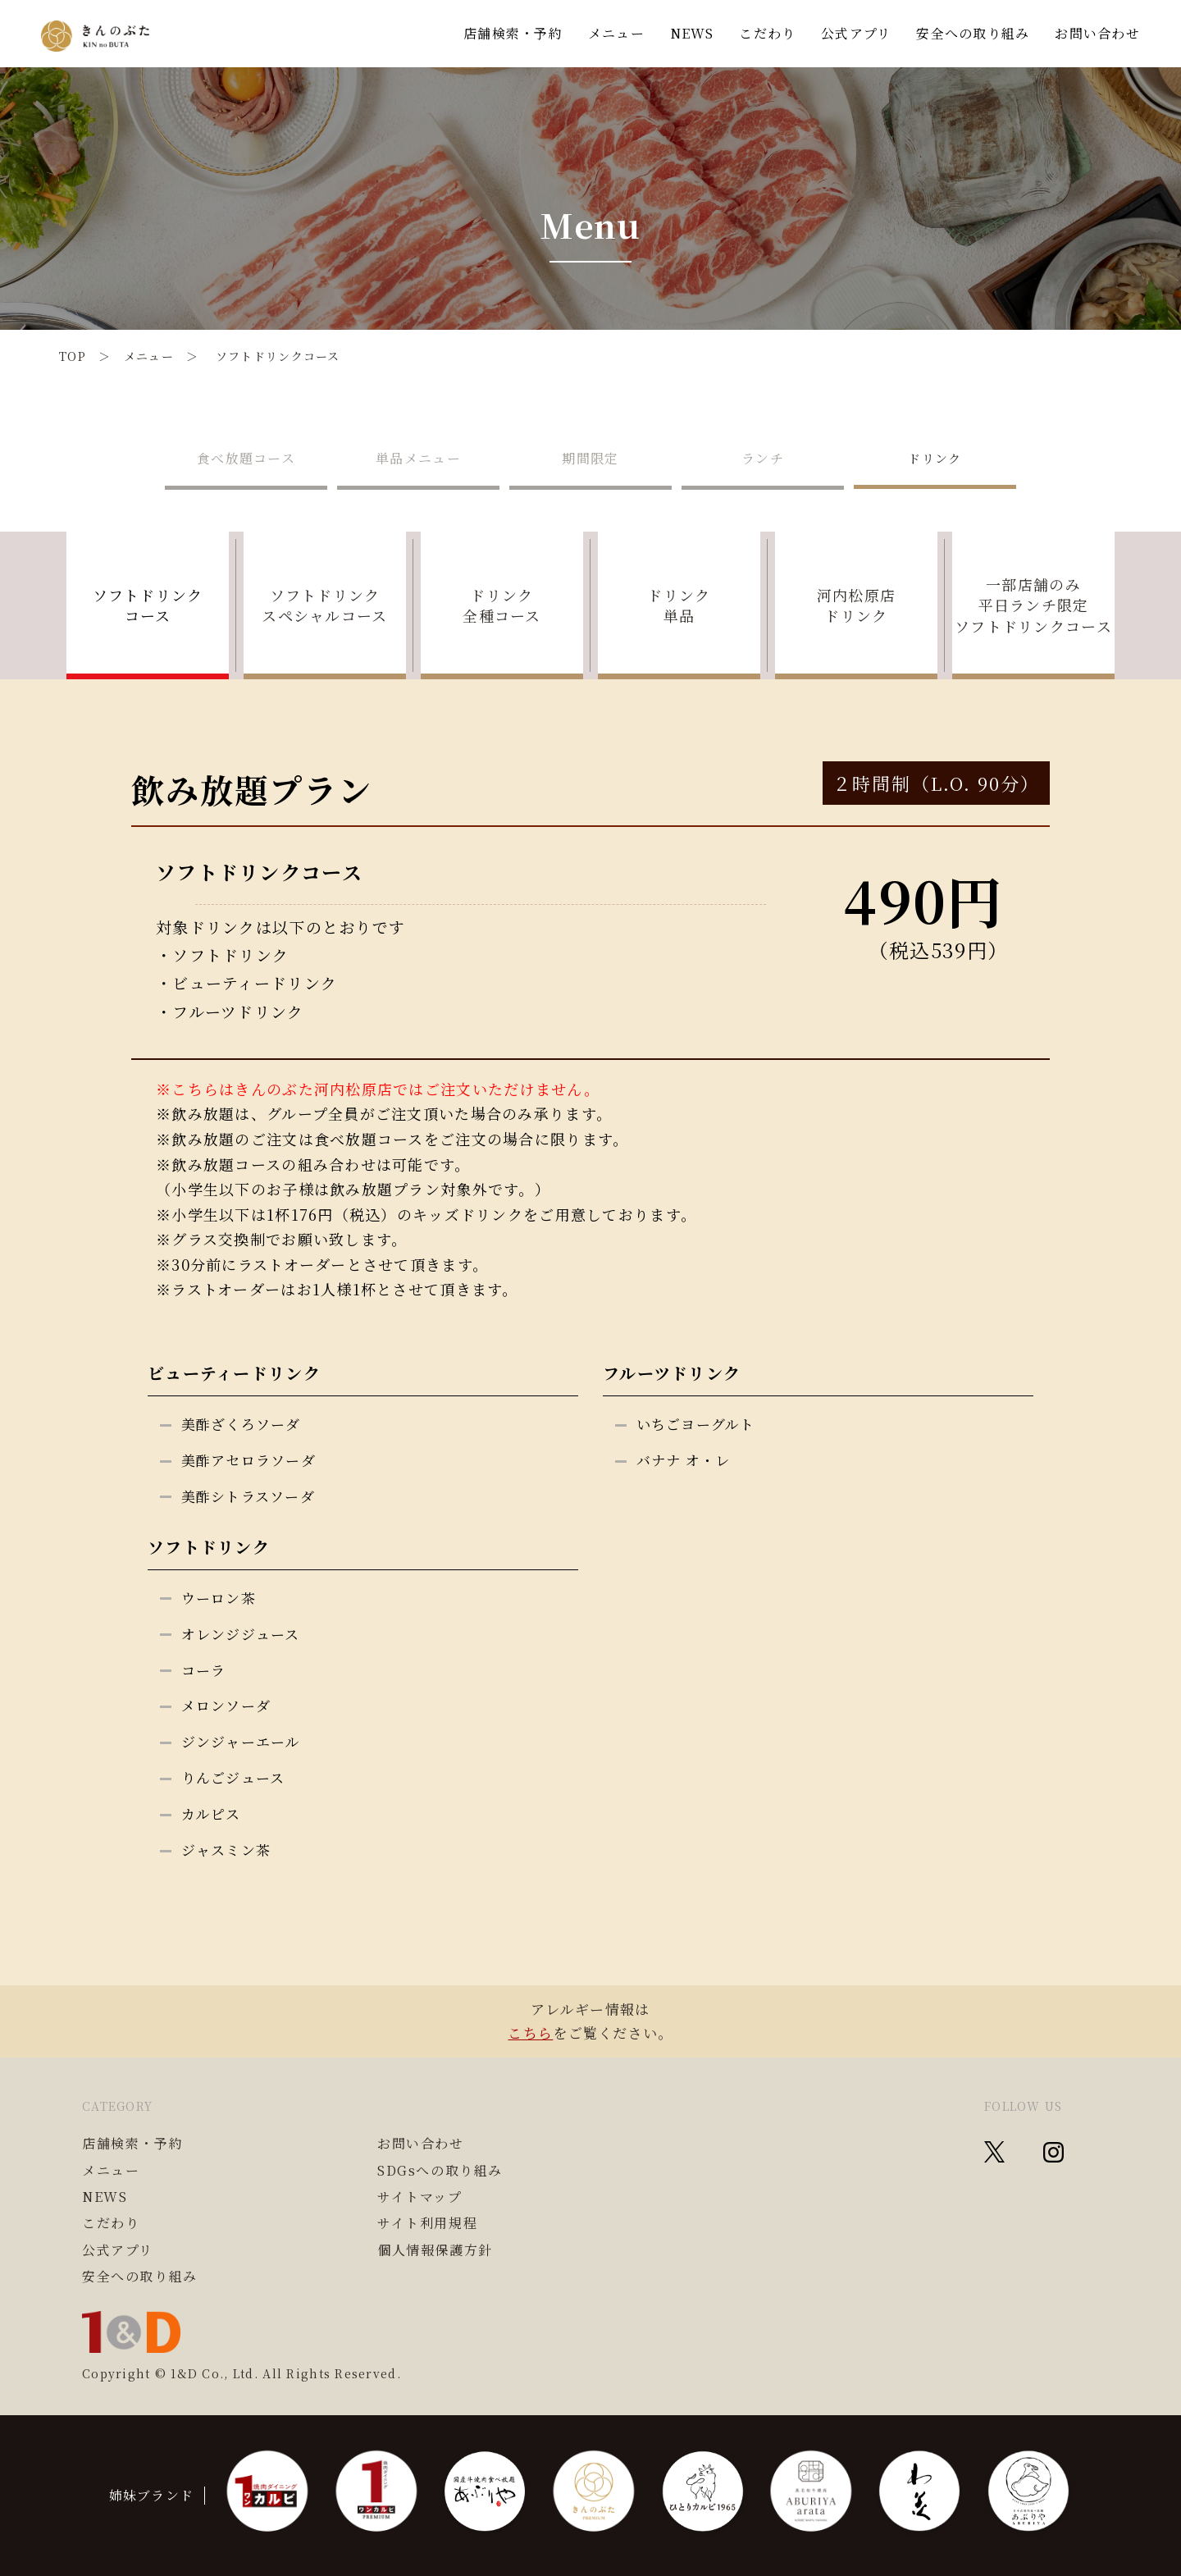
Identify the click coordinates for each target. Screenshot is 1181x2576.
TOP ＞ (91, 356)
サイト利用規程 (427, 2223)
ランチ (762, 458)
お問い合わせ (1097, 33)
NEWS (692, 33)
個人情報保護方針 (435, 2250)
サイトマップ (420, 2197)
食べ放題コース (246, 458)
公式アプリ (856, 33)
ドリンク (934, 458)
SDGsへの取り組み (440, 2171)
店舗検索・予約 (513, 33)
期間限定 (590, 458)
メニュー (616, 33)
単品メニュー (418, 458)
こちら (530, 2032)
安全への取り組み (972, 33)
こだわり (767, 33)
